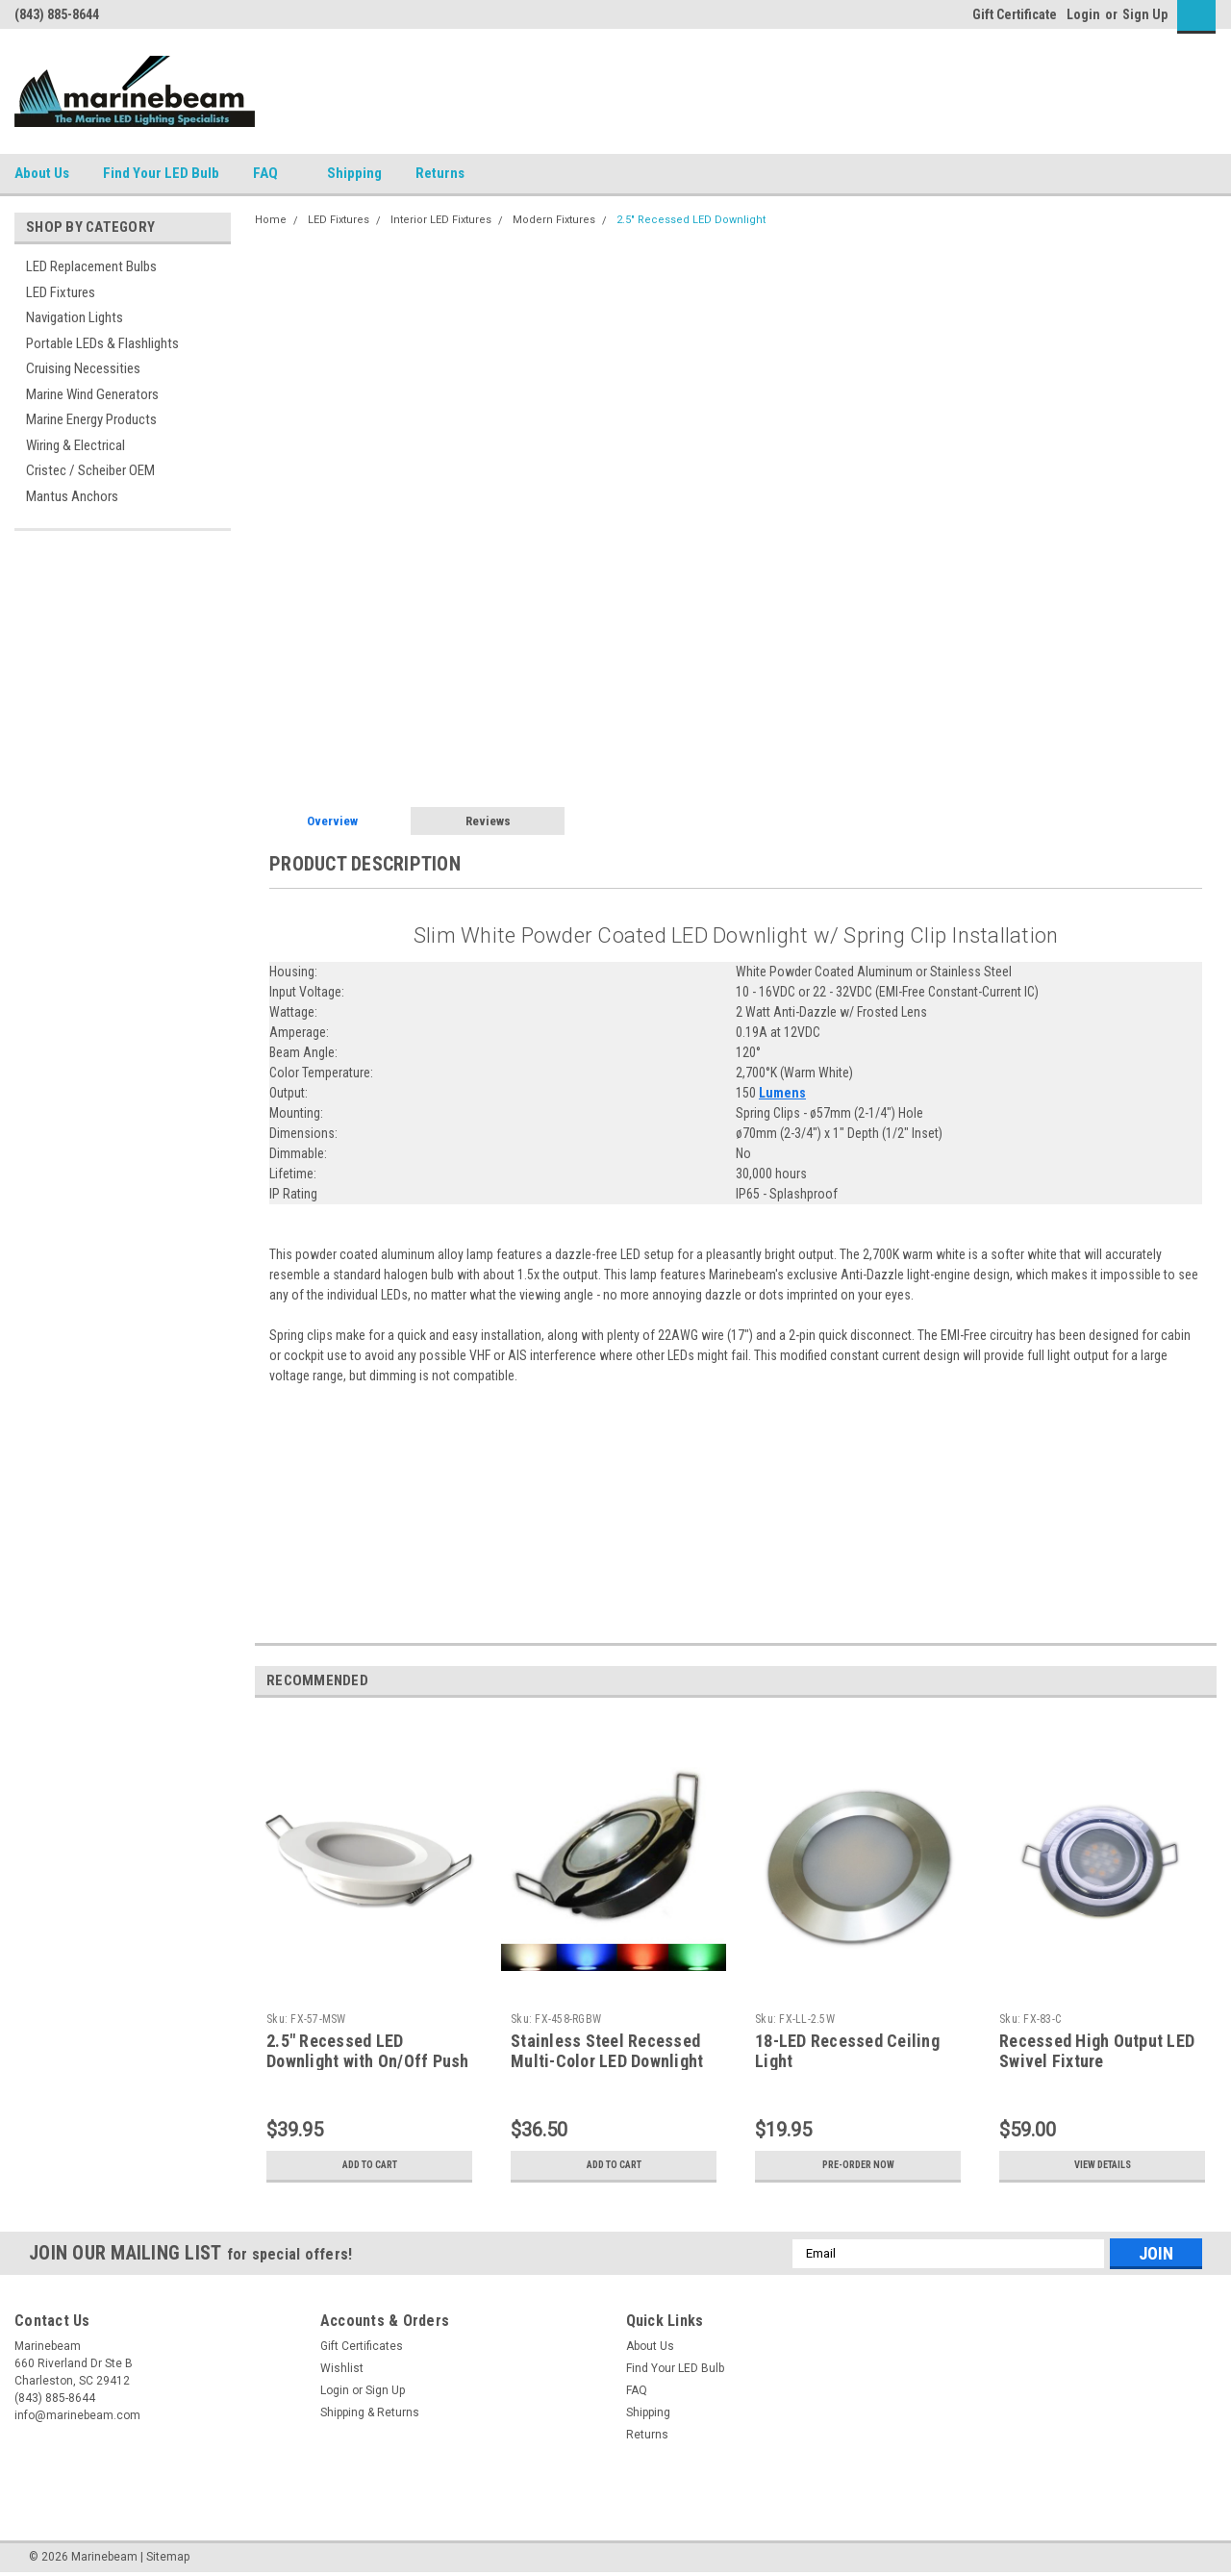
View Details (1102, 2165)
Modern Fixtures (554, 220)
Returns (447, 174)
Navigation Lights (74, 317)
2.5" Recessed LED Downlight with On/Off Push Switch (367, 2061)
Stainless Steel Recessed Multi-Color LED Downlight (607, 2051)
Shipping (354, 173)
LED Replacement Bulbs (91, 266)
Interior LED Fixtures (440, 220)
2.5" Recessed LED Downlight (691, 220)
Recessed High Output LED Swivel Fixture (1096, 2051)
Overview (332, 821)
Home (271, 220)
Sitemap (167, 2556)
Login (1083, 14)
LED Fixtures (60, 292)
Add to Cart (370, 2165)
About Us (41, 173)
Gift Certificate (1014, 14)
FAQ (273, 174)
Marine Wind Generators (92, 394)
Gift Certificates (361, 2346)
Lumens (782, 1092)
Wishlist (342, 2368)
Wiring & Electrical (75, 445)
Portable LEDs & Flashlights (102, 343)
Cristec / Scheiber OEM (90, 470)
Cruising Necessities (83, 368)
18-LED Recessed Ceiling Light (847, 2051)
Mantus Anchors (72, 496)
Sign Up (1145, 14)
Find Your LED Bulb (161, 173)
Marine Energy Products (91, 419)
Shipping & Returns (369, 2412)
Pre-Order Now (858, 2165)
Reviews (488, 821)
